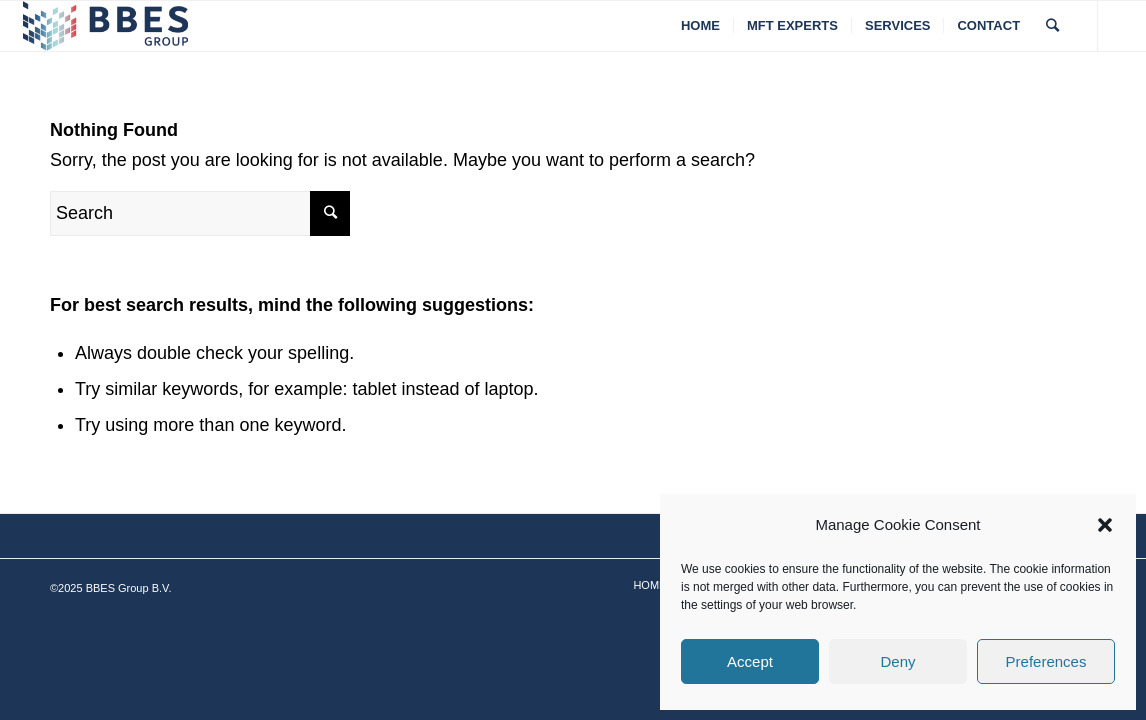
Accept (750, 661)
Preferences (1046, 661)
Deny (897, 661)
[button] (1105, 525)
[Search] (1052, 26)
